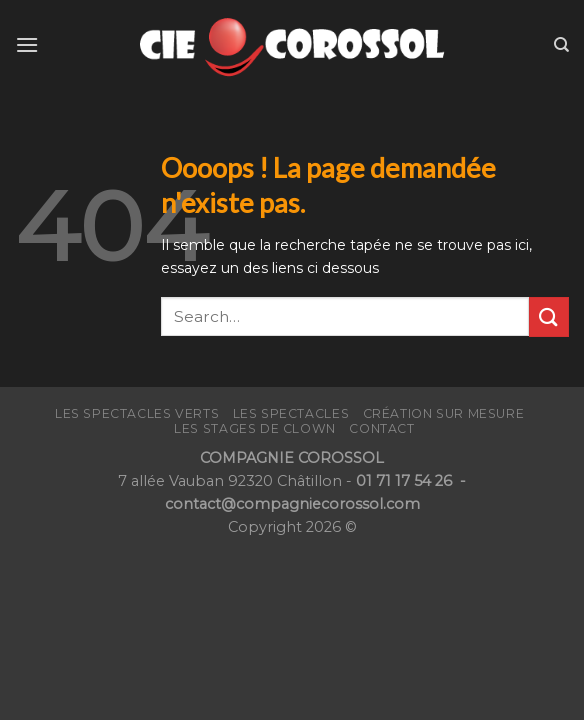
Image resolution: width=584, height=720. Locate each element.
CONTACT (381, 428)
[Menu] (27, 44)
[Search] (561, 45)
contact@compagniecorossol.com (292, 504)
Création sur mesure (444, 413)
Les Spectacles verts (137, 413)
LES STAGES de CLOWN (255, 428)
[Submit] (549, 316)
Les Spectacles (291, 413)
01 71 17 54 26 (406, 481)
